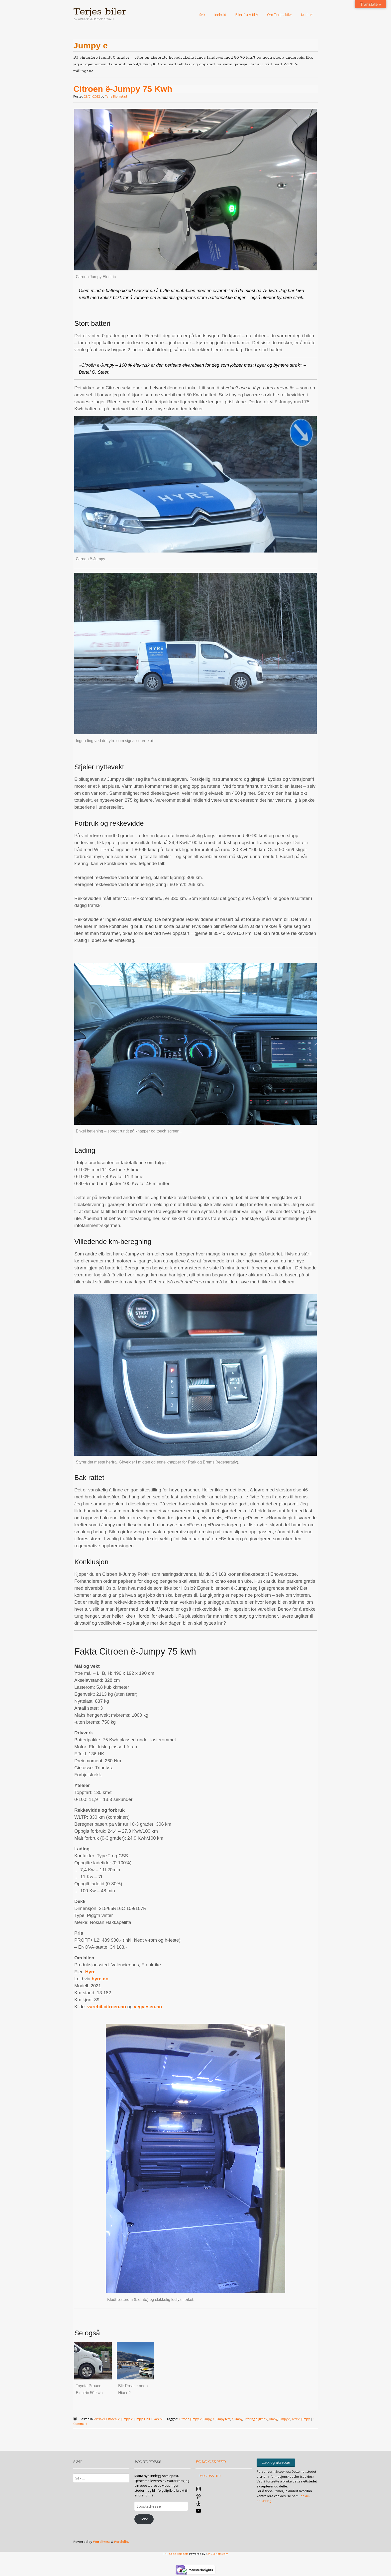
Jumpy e (284, 2419)
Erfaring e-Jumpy (255, 2419)
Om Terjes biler (279, 14)
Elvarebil (157, 2419)
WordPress (101, 2541)
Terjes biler (99, 11)
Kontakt (307, 14)
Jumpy (273, 2419)
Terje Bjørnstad (116, 96)
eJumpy (237, 2419)
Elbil (147, 2419)
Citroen (111, 2419)
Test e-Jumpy (301, 2419)
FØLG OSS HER (211, 2461)
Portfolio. (121, 2541)
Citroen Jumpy (189, 2419)
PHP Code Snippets (175, 2554)
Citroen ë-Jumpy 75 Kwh (122, 89)
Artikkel (99, 2419)
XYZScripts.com (217, 2554)
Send (144, 2519)
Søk (202, 14)
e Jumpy (205, 2419)
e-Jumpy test (221, 2419)
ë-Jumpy (124, 2419)
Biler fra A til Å (246, 14)
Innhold (220, 14)
